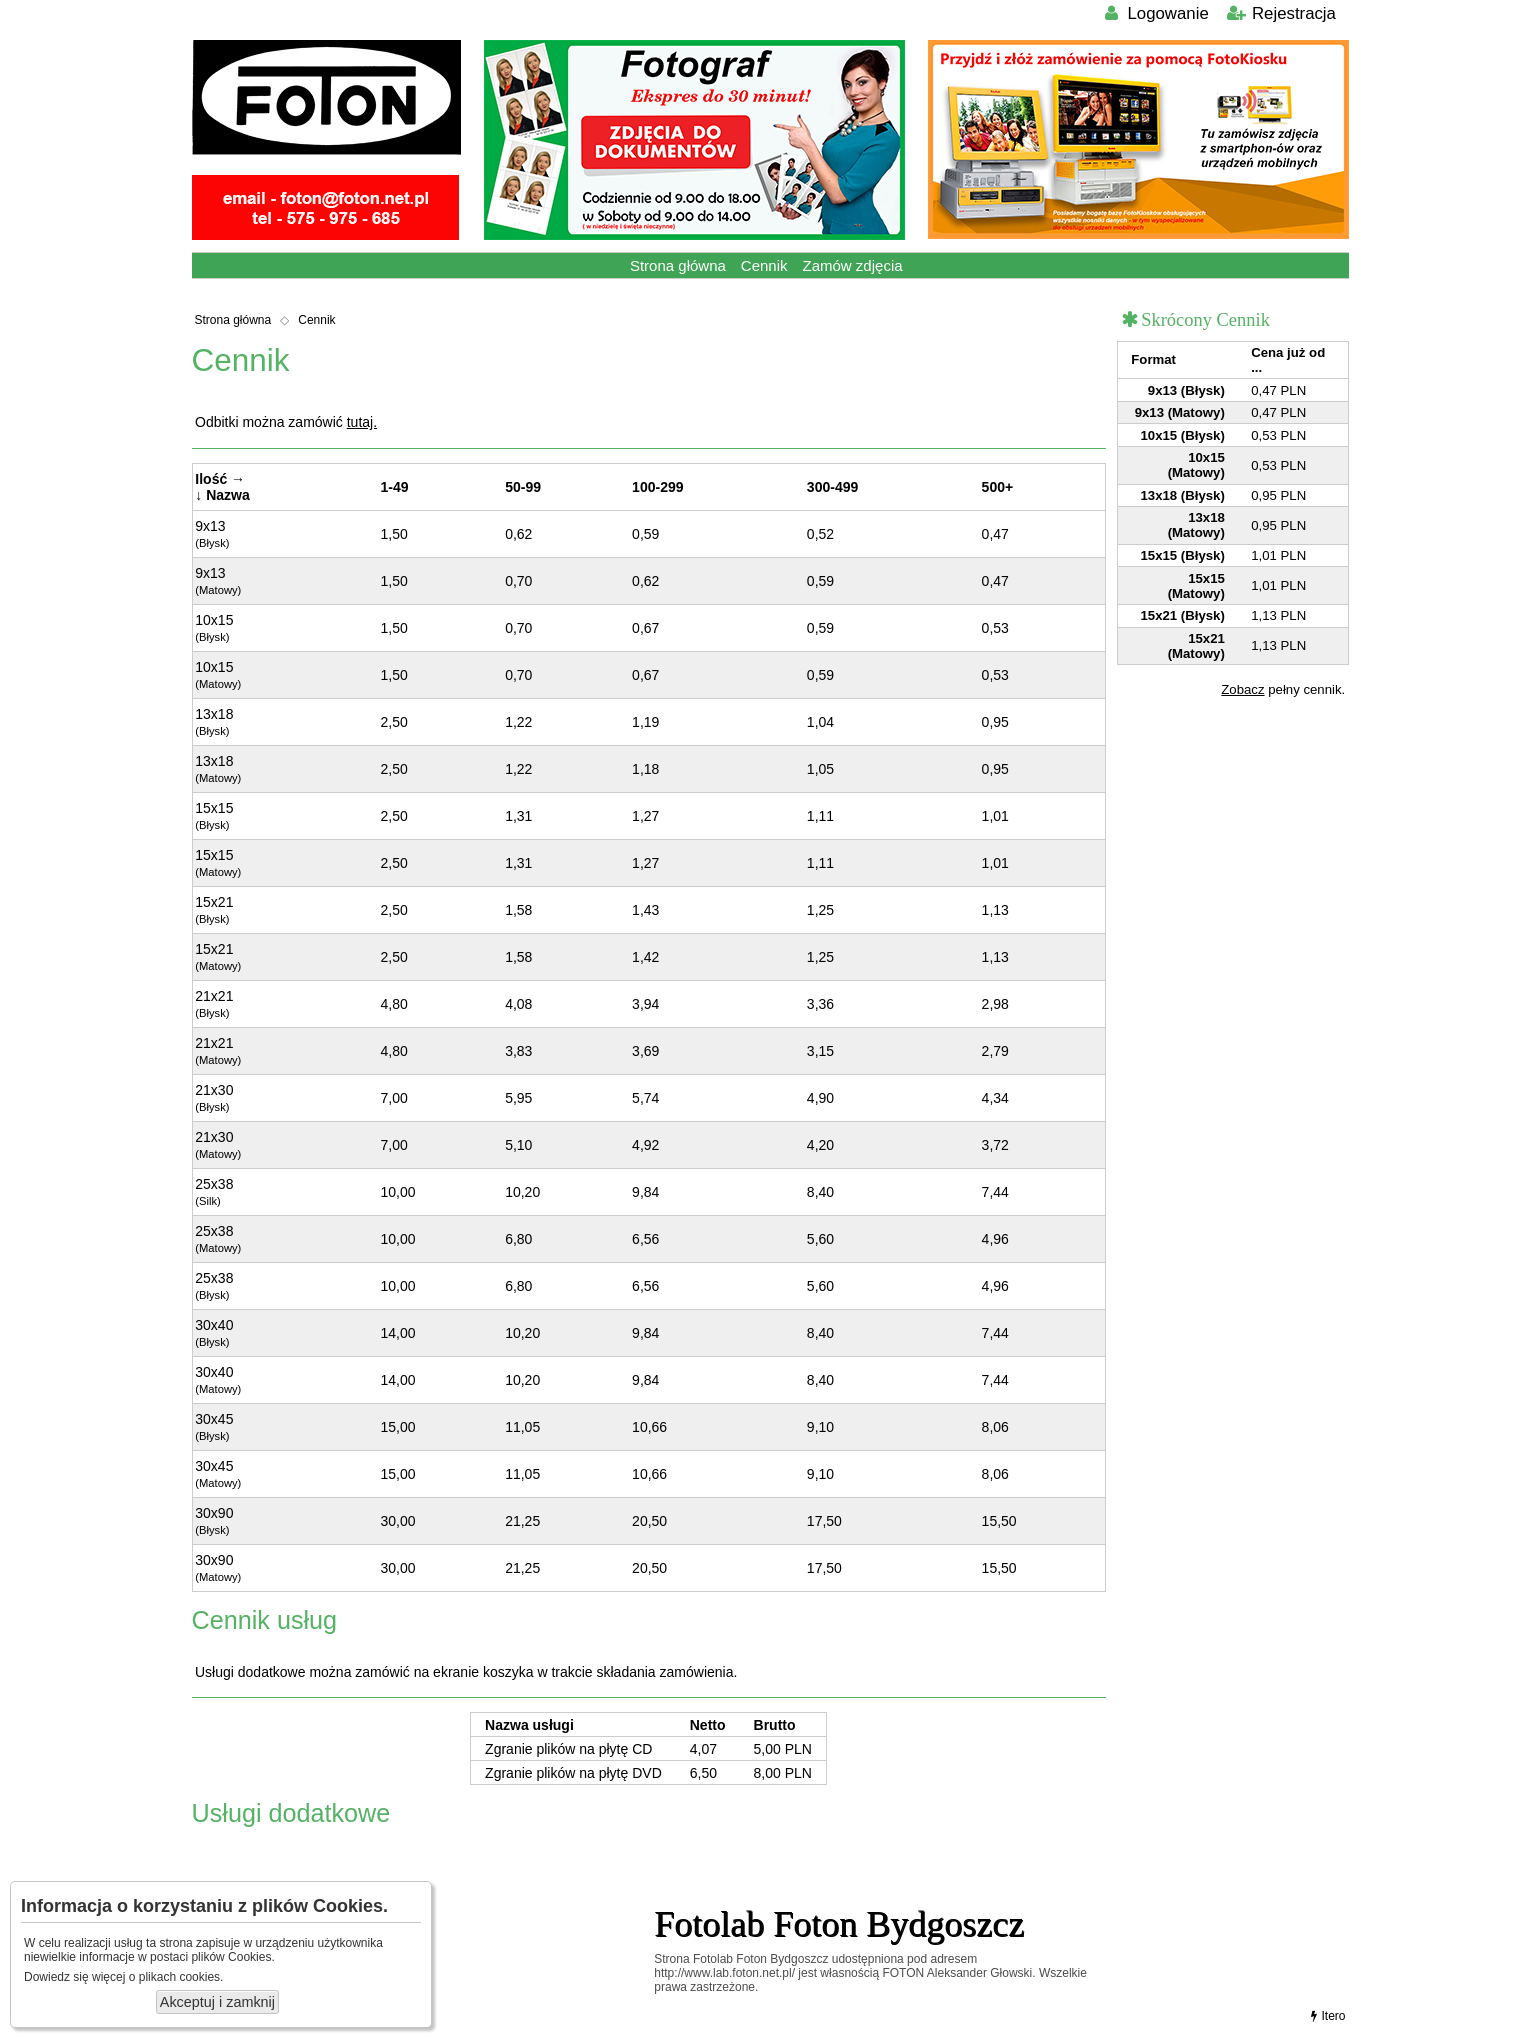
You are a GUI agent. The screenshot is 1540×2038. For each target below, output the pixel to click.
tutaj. (362, 422)
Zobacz (1242, 689)
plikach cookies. (181, 1977)
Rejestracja (1280, 13)
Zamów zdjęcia (853, 265)
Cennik (764, 265)
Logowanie (1155, 13)
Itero (1326, 2016)
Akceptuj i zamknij (217, 2002)
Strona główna (678, 265)
